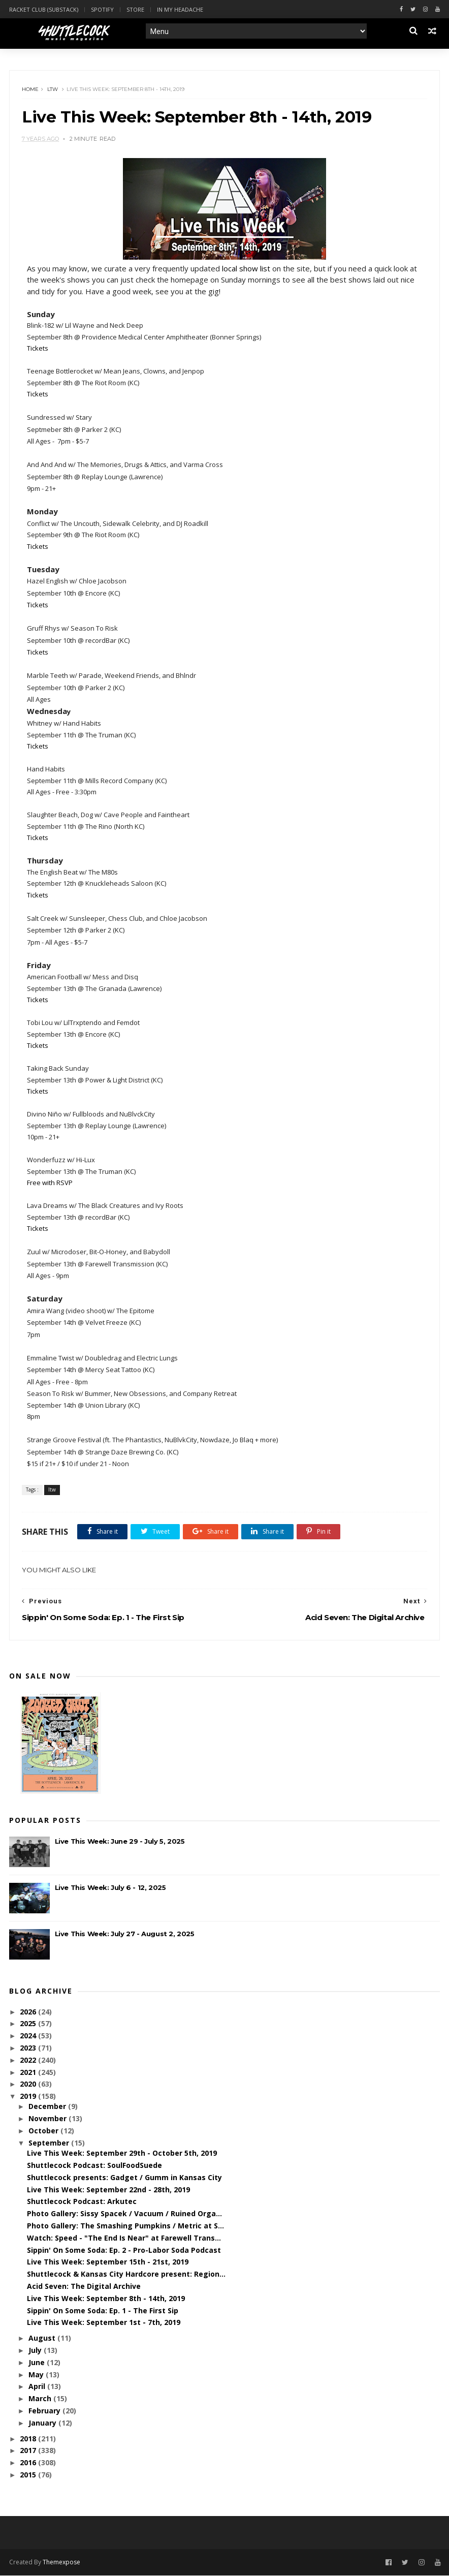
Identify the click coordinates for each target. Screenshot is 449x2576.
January (43, 2423)
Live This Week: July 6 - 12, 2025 (110, 1888)
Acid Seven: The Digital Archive (84, 2286)
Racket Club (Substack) (43, 9)
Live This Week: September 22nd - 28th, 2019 (108, 2190)
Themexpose (61, 2562)
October (44, 2131)
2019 (29, 2097)
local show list (246, 269)
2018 (29, 2439)
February (45, 2411)
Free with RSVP (50, 1183)
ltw (53, 89)
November (48, 2119)
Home (30, 89)
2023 (29, 2049)
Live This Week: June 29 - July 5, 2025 (120, 1842)
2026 (29, 2012)
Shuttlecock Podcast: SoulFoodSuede (94, 2166)
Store (135, 9)
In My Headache (180, 9)
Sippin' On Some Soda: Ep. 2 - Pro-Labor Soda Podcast (124, 2250)
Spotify (102, 9)
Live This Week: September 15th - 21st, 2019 (107, 2263)
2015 (29, 2475)
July (36, 2350)
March (40, 2399)
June (37, 2363)
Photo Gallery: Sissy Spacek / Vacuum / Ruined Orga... (124, 2214)
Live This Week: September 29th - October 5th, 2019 (122, 2154)
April (37, 2387)
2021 (29, 2072)
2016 (29, 2463)
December (48, 2107)
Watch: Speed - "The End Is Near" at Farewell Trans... (124, 2238)
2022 (29, 2060)
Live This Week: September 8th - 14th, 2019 (106, 2299)
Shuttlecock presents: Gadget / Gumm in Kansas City (124, 2178)
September (49, 2143)
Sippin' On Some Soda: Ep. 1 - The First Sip (102, 2311)
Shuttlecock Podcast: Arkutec (82, 2202)
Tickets (38, 349)
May (37, 2375)
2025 (29, 2024)
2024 (29, 2036)
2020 (29, 2085)
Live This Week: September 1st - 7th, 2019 (103, 2323)
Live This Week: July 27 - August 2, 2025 (125, 1935)
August (42, 2339)
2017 (29, 2451)
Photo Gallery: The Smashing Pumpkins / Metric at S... (125, 2226)
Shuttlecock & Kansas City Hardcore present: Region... (126, 2275)
